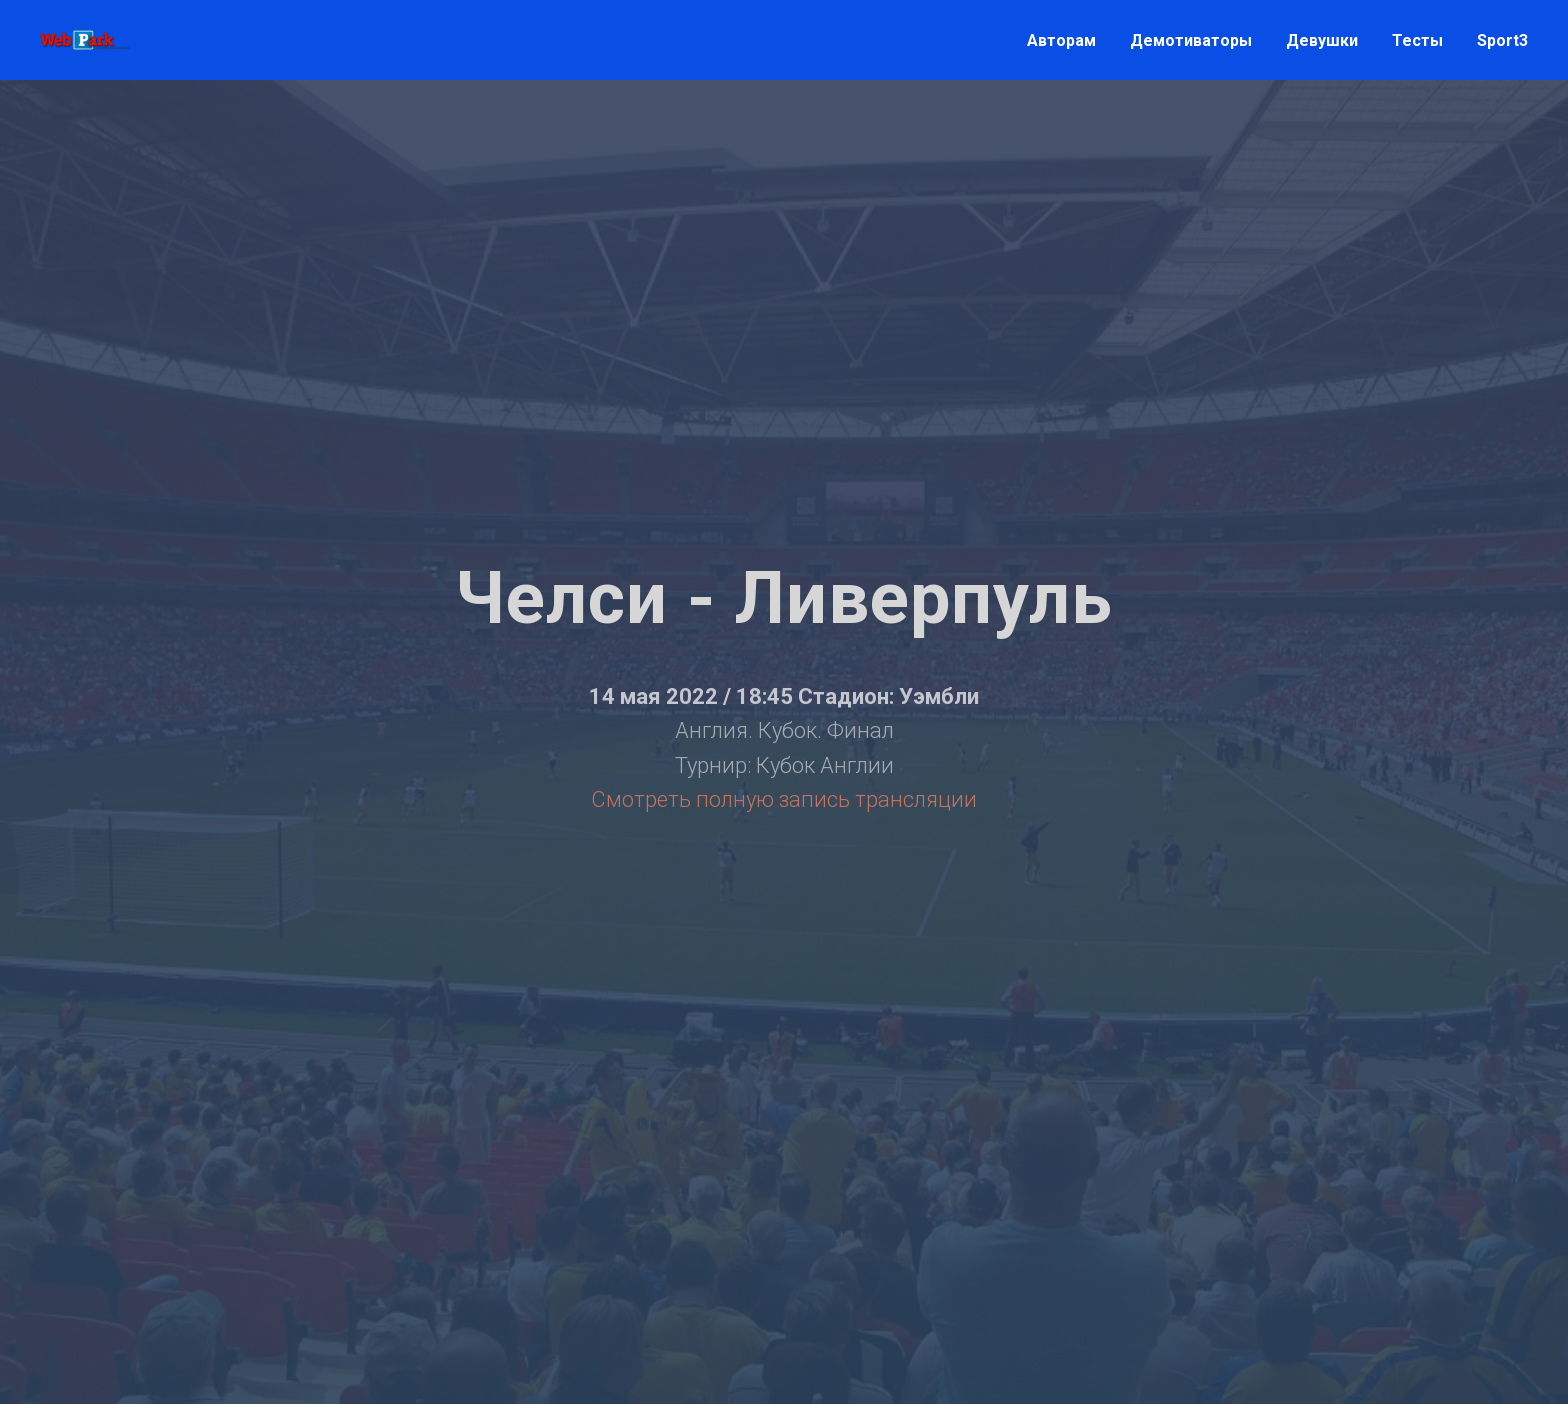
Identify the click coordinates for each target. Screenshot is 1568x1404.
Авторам (1061, 40)
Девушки (1322, 40)
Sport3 (1502, 40)
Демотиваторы (1191, 40)
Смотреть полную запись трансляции (784, 799)
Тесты (1417, 40)
